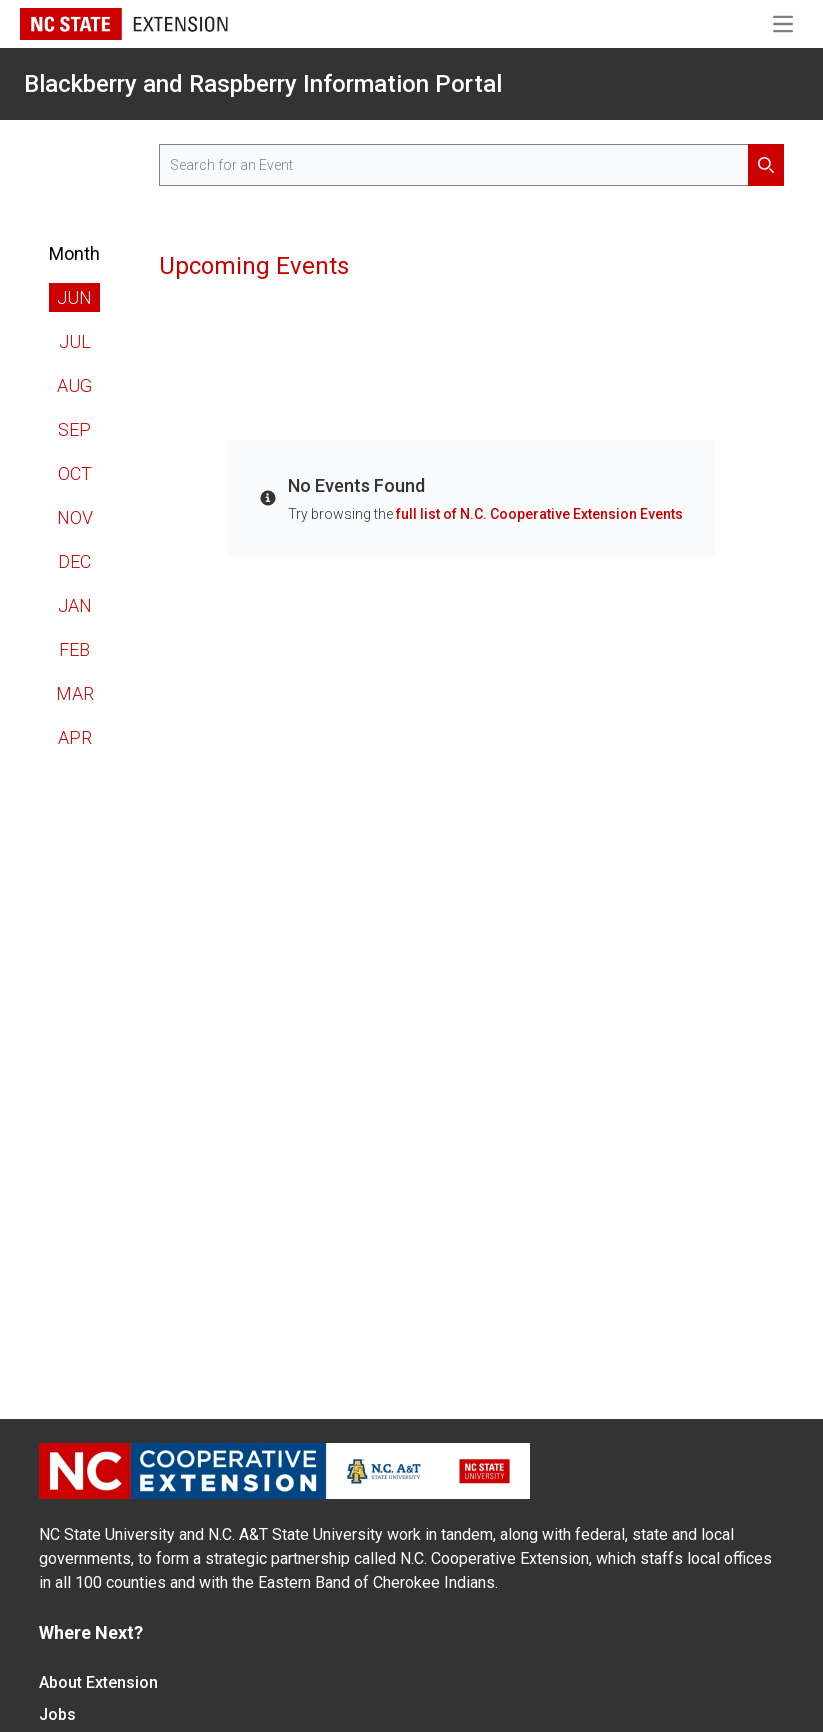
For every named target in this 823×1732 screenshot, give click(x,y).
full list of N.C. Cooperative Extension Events (539, 514)
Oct (75, 473)
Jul (75, 341)
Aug (74, 385)
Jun (74, 297)
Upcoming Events (254, 266)
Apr (75, 737)
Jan (75, 605)
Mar (75, 693)
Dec (74, 561)
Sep (74, 429)
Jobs (57, 1714)
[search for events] (471, 165)
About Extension (98, 1682)
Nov (75, 517)
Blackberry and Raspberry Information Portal (263, 84)
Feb (74, 649)
